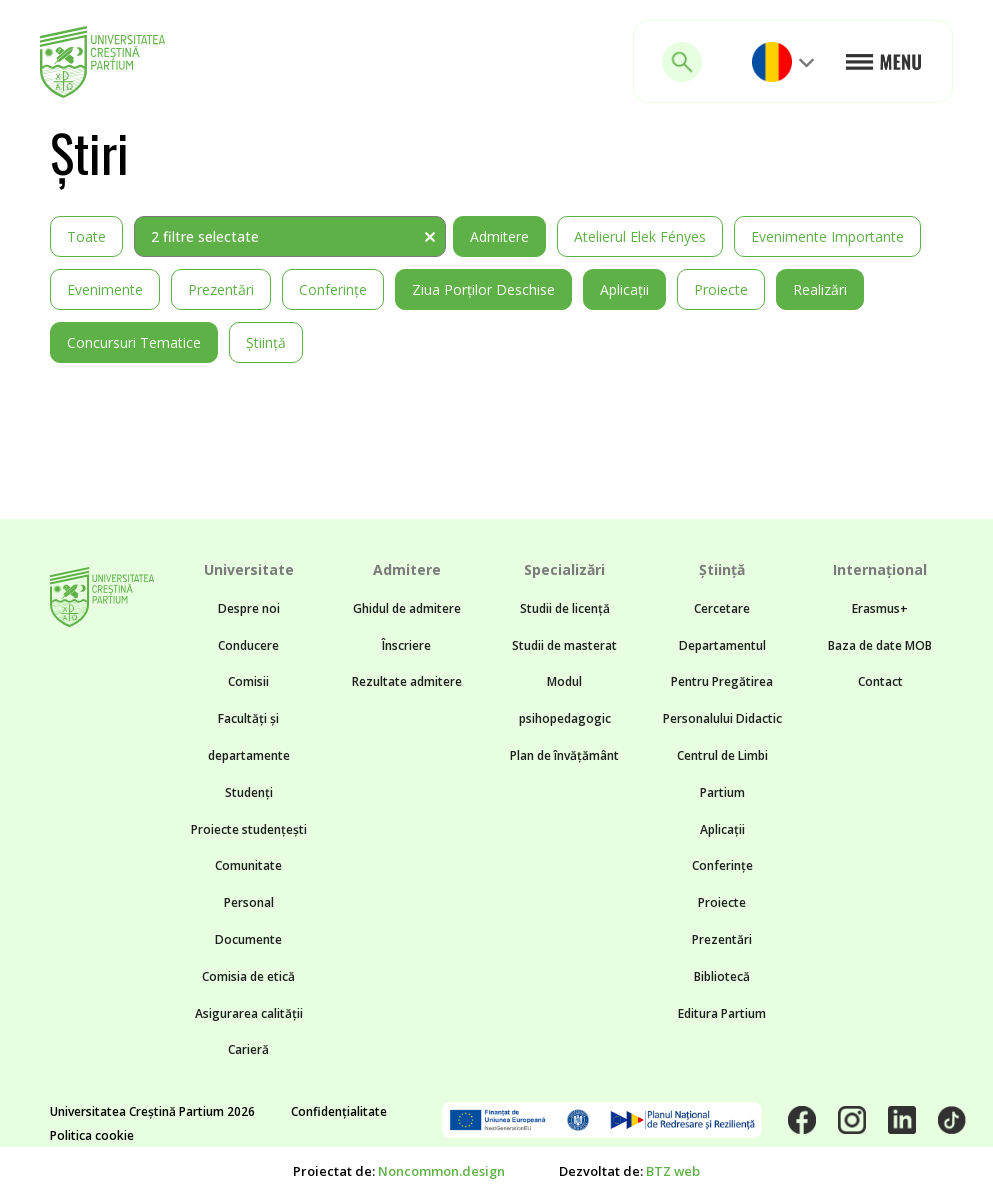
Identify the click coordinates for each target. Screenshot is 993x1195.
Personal (249, 902)
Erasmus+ (880, 608)
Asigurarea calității (249, 1013)
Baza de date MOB (880, 645)
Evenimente (105, 289)
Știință (266, 342)
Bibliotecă (722, 976)
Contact (880, 681)
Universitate (249, 569)
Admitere (499, 236)
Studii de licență (565, 608)
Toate (86, 236)
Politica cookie (92, 1135)
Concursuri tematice (134, 342)
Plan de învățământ (564, 755)
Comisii (248, 681)
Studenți (249, 792)
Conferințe (333, 289)
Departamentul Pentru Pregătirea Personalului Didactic (722, 682)
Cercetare (722, 608)
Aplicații (624, 289)
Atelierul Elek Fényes (640, 236)
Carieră (248, 1049)
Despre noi (249, 608)
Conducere (248, 645)
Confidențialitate (339, 1111)
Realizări (820, 289)
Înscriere (406, 645)
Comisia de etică (248, 976)
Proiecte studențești (249, 829)
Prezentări (221, 289)
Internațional (880, 569)
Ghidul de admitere (407, 608)
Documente (248, 939)
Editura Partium (722, 1013)
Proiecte (721, 289)
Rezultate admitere (407, 681)
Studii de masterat (564, 645)
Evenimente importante (827, 236)
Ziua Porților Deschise (483, 289)
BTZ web (673, 1171)
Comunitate (248, 865)
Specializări (564, 569)
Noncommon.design (441, 1171)
